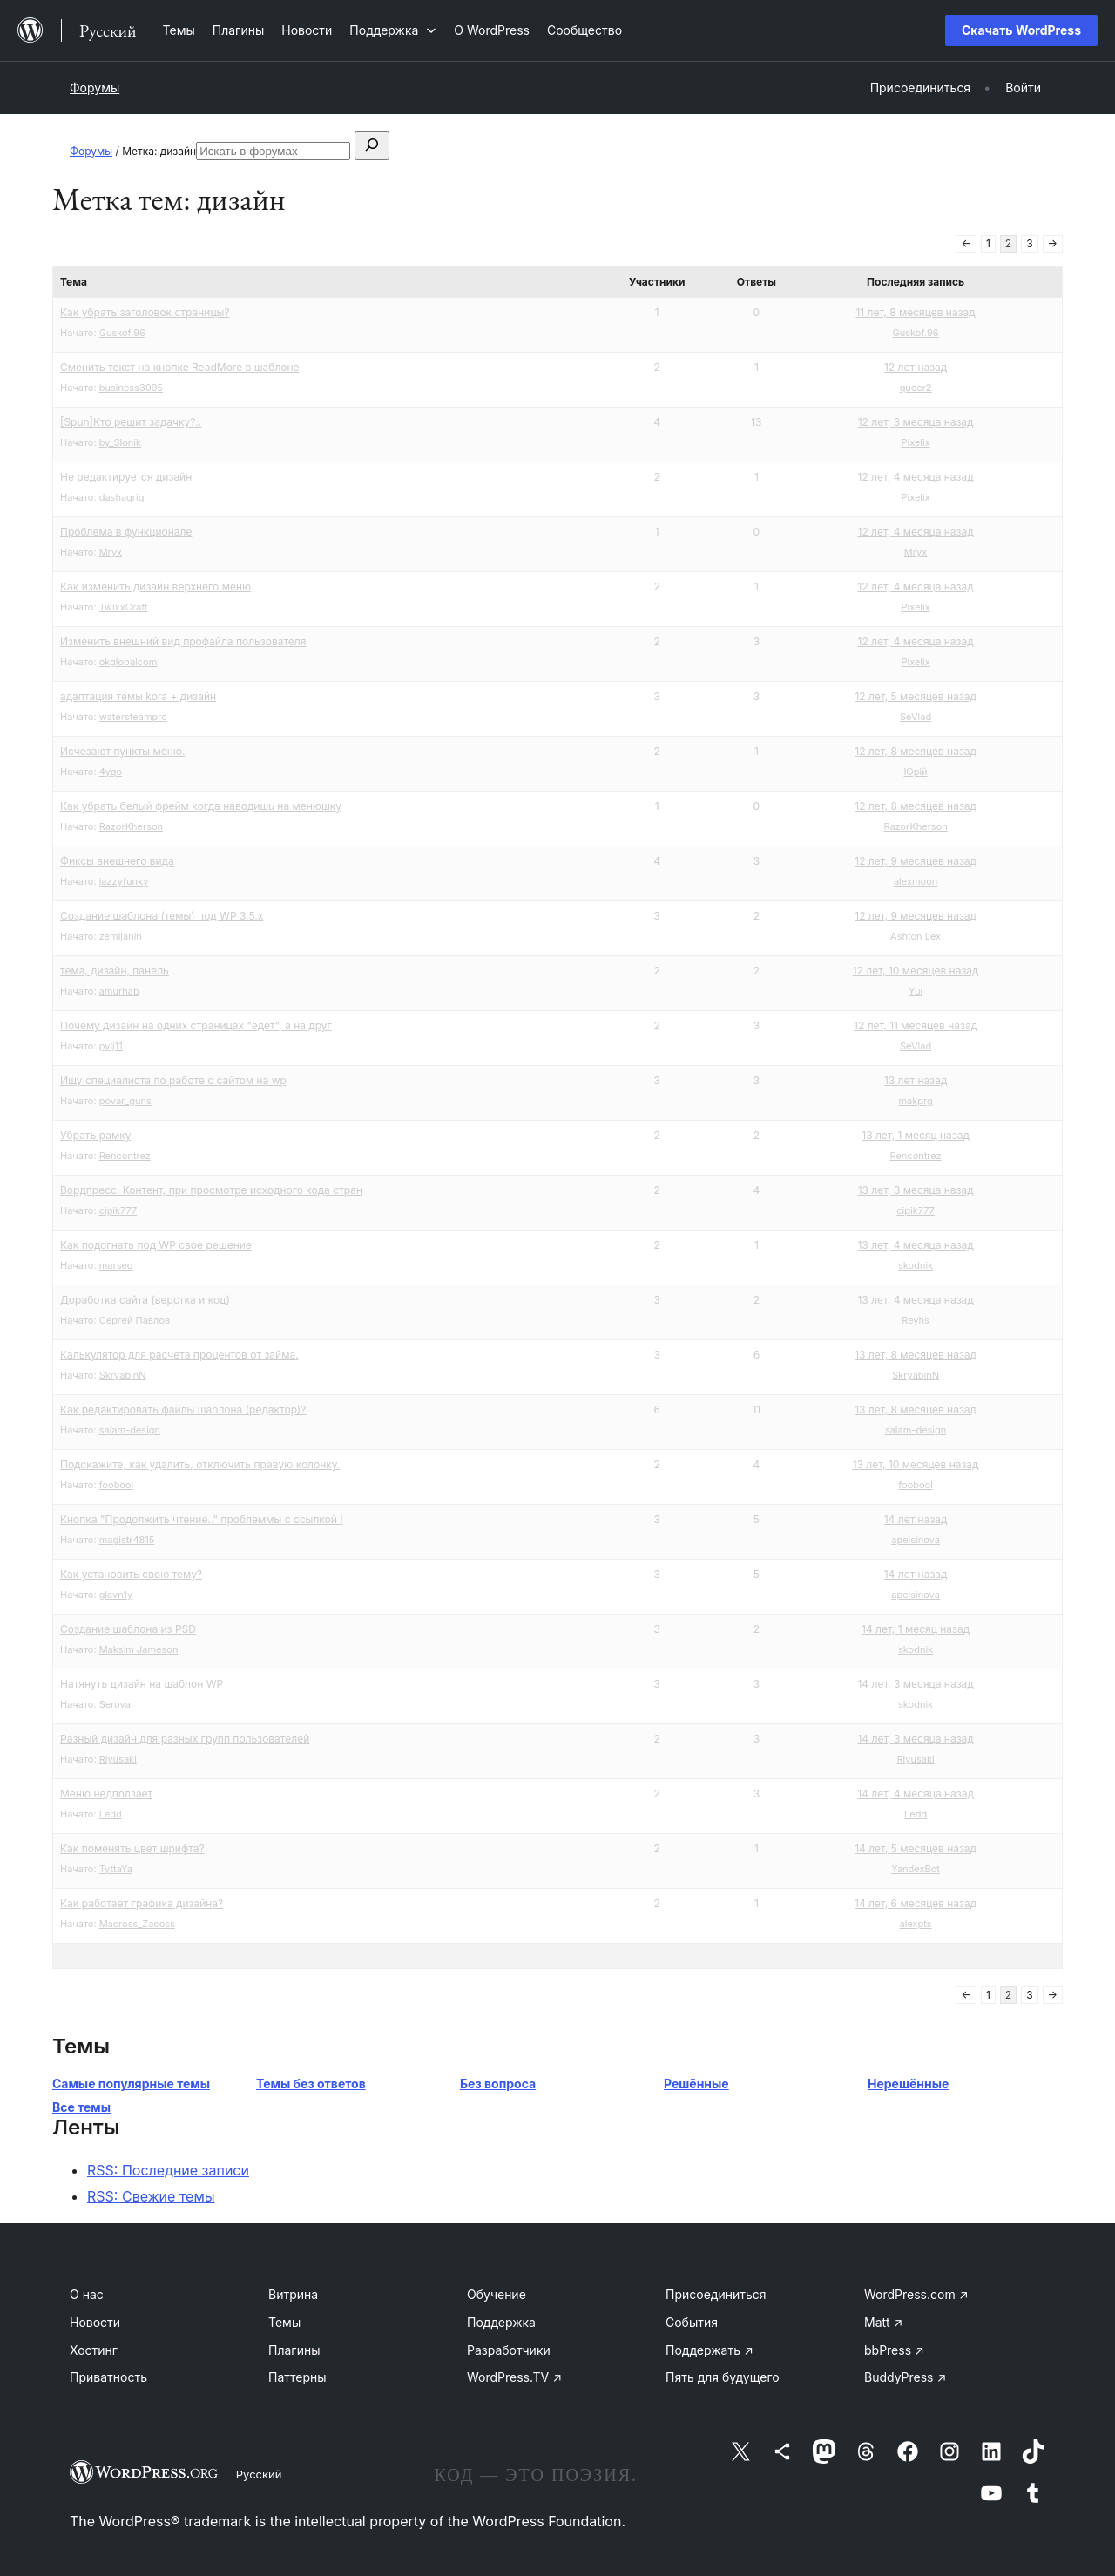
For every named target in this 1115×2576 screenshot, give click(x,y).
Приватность (108, 2377)
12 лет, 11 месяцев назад (915, 1025)
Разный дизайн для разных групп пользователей (184, 1738)
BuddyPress (905, 2377)
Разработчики (509, 2350)
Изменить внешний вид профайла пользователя (183, 641)
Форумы (94, 87)
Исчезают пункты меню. (122, 751)
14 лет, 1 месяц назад (916, 1628)
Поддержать (709, 2350)
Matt (883, 2322)
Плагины (294, 2350)
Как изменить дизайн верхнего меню (155, 586)
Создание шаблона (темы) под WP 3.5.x (161, 915)
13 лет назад (915, 1080)
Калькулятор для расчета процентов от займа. (179, 1354)
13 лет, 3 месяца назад (916, 1190)
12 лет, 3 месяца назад (916, 421)
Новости (95, 2322)
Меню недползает (106, 1793)
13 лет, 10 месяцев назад (916, 1464)
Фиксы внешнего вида (117, 860)
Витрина (293, 2294)
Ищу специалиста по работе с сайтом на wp (173, 1080)
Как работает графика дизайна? (141, 1903)
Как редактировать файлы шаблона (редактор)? (183, 1409)
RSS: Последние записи (168, 2170)
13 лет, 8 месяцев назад (915, 1354)
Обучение (496, 2294)
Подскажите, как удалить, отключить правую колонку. (200, 1464)
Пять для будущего (723, 2377)
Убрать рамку (95, 1135)
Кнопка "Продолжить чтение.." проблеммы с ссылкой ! (201, 1519)
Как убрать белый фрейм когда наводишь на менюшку (200, 806)
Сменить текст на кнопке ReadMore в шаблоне (180, 367)
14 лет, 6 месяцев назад (915, 1903)
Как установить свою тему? (131, 1574)
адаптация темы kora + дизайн (138, 696)
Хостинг (94, 2350)
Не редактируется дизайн (126, 476)
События (692, 2322)
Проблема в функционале (126, 531)
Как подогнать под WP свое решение (156, 1244)
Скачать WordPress (1021, 30)
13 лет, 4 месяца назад (915, 1244)
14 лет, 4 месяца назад (915, 1793)
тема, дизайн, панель (114, 970)
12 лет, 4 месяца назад (916, 476)
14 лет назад (916, 1519)
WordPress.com (916, 2294)
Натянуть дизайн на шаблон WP (141, 1683)
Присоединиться (716, 2294)
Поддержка (501, 2322)
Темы (284, 2322)
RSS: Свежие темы (151, 2196)
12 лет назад (915, 367)
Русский (259, 2474)
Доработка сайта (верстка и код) (145, 1299)
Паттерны (297, 2377)
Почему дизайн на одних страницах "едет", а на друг (196, 1025)
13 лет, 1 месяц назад (916, 1135)
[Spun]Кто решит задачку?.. (130, 421)
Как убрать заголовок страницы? (145, 312)
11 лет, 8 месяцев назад (915, 312)
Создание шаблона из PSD (128, 1628)
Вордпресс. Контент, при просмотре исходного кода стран (211, 1190)
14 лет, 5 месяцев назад (915, 1848)
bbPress (894, 2350)
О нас (87, 2294)
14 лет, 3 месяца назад (915, 1683)
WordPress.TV (514, 2377)
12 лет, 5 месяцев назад (915, 696)
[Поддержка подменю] (393, 30)
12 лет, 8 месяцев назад (915, 751)
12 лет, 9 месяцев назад (915, 860)
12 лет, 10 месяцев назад (916, 970)
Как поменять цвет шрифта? (132, 1848)
